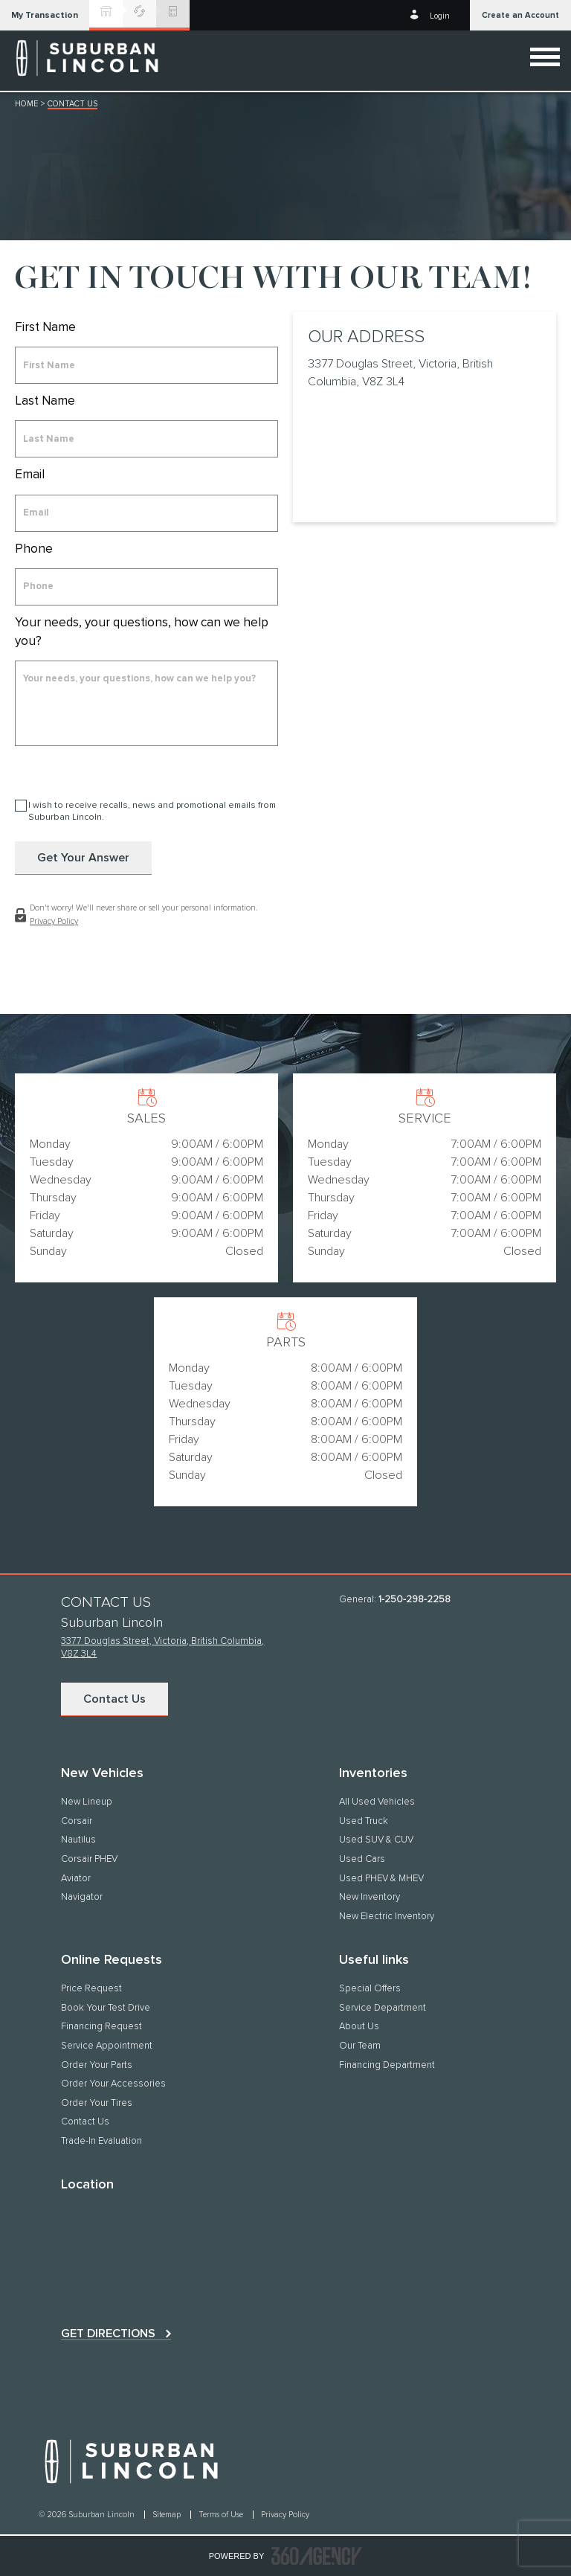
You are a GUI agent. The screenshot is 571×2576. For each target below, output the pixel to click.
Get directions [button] (108, 2333)
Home (26, 104)
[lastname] (146, 438)
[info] (146, 703)
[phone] (146, 587)
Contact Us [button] (114, 1699)
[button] (44, 15)
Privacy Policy (54, 921)
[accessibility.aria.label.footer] (316, 2556)
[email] (146, 513)
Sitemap (167, 2515)
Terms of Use (222, 2515)
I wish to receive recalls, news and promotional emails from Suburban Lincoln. (152, 811)
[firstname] (146, 365)
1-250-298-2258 (414, 1600)
